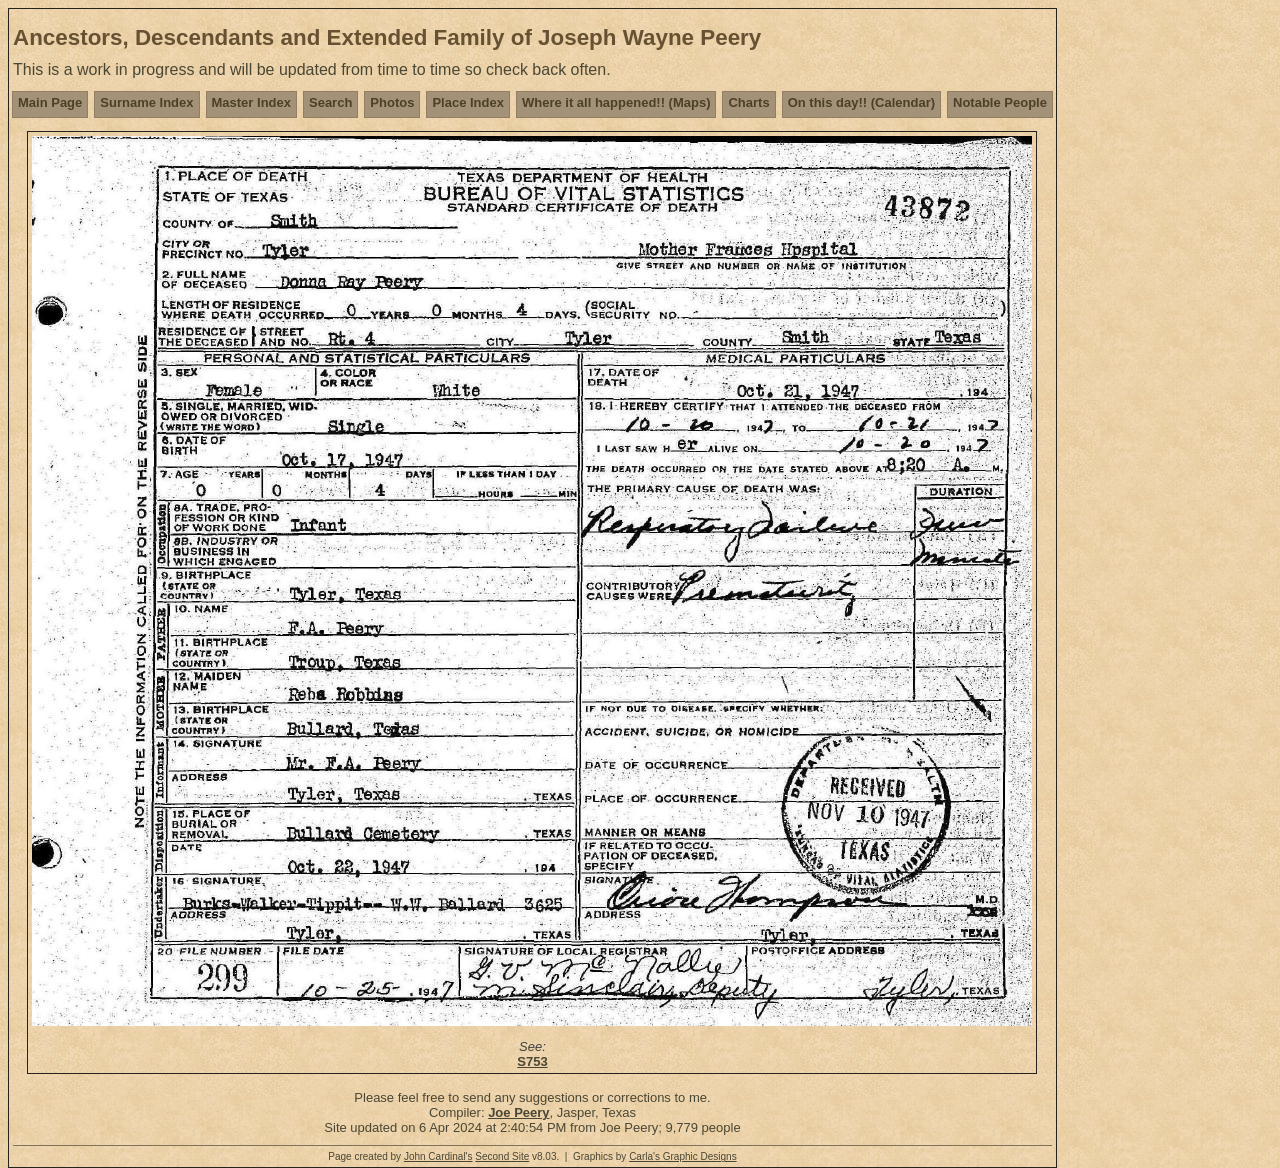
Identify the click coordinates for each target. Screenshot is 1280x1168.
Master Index (251, 102)
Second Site (502, 1156)
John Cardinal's (438, 1156)
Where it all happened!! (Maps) (616, 102)
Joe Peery (518, 1112)
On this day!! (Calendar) (861, 102)
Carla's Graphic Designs (683, 1156)
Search (330, 102)
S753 (532, 1061)
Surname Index (146, 102)
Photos (392, 102)
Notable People (1000, 102)
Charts (748, 102)
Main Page (50, 102)
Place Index (468, 102)
